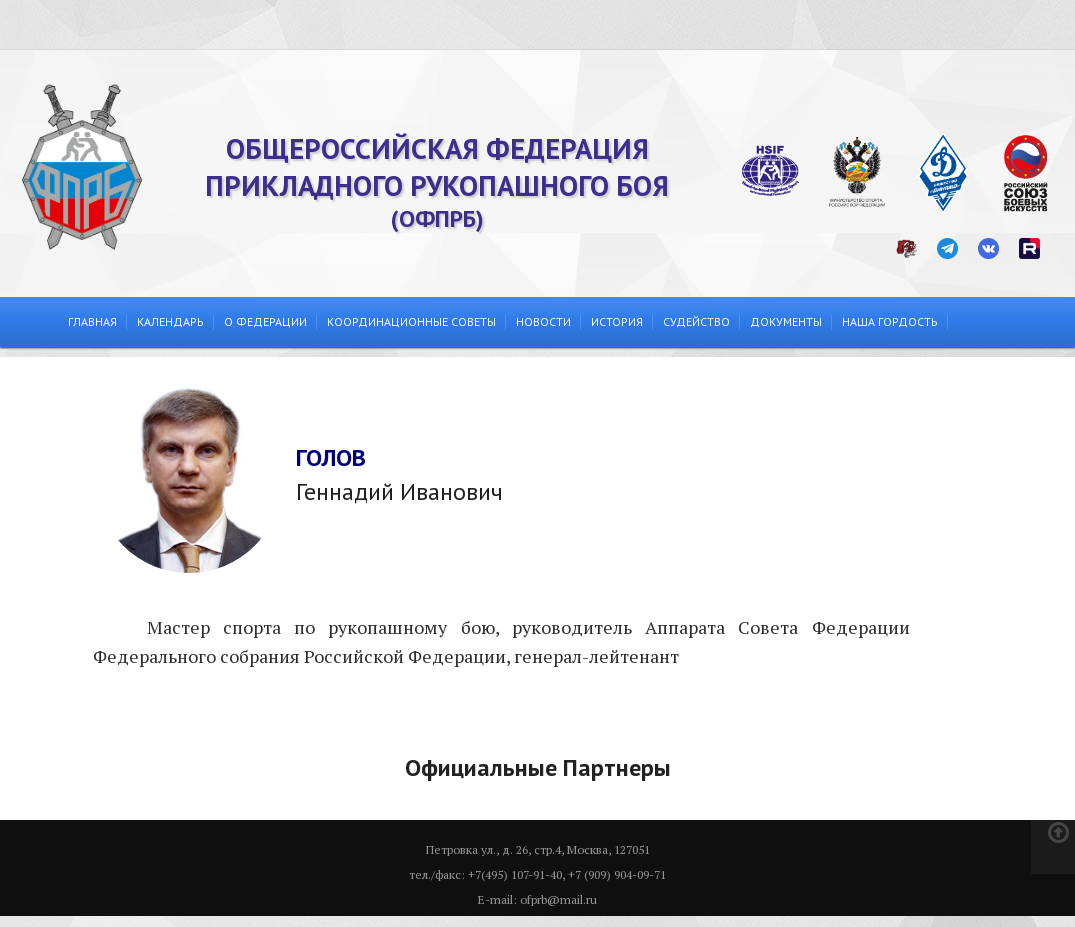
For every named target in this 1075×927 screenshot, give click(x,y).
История (617, 321)
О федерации (265, 321)
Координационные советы (411, 321)
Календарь (170, 321)
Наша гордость (890, 321)
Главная (92, 321)
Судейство (696, 321)
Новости (543, 321)
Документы (786, 321)
